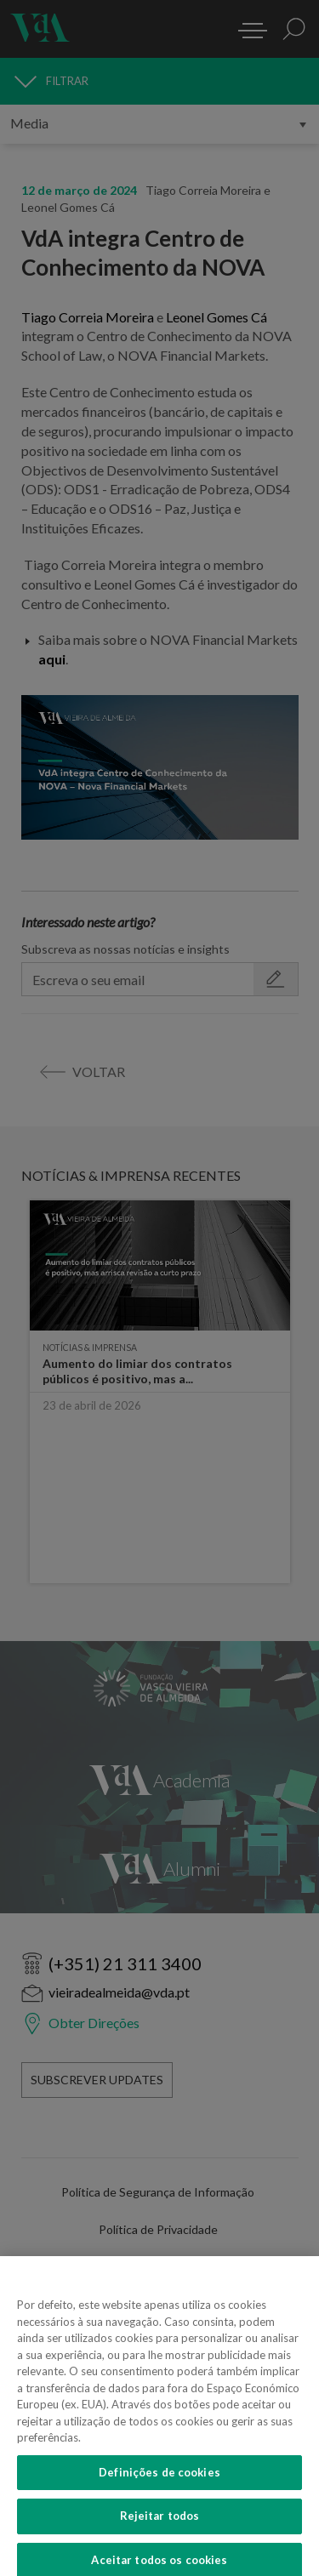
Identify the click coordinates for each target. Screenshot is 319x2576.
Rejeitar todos (160, 2525)
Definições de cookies (159, 2481)
